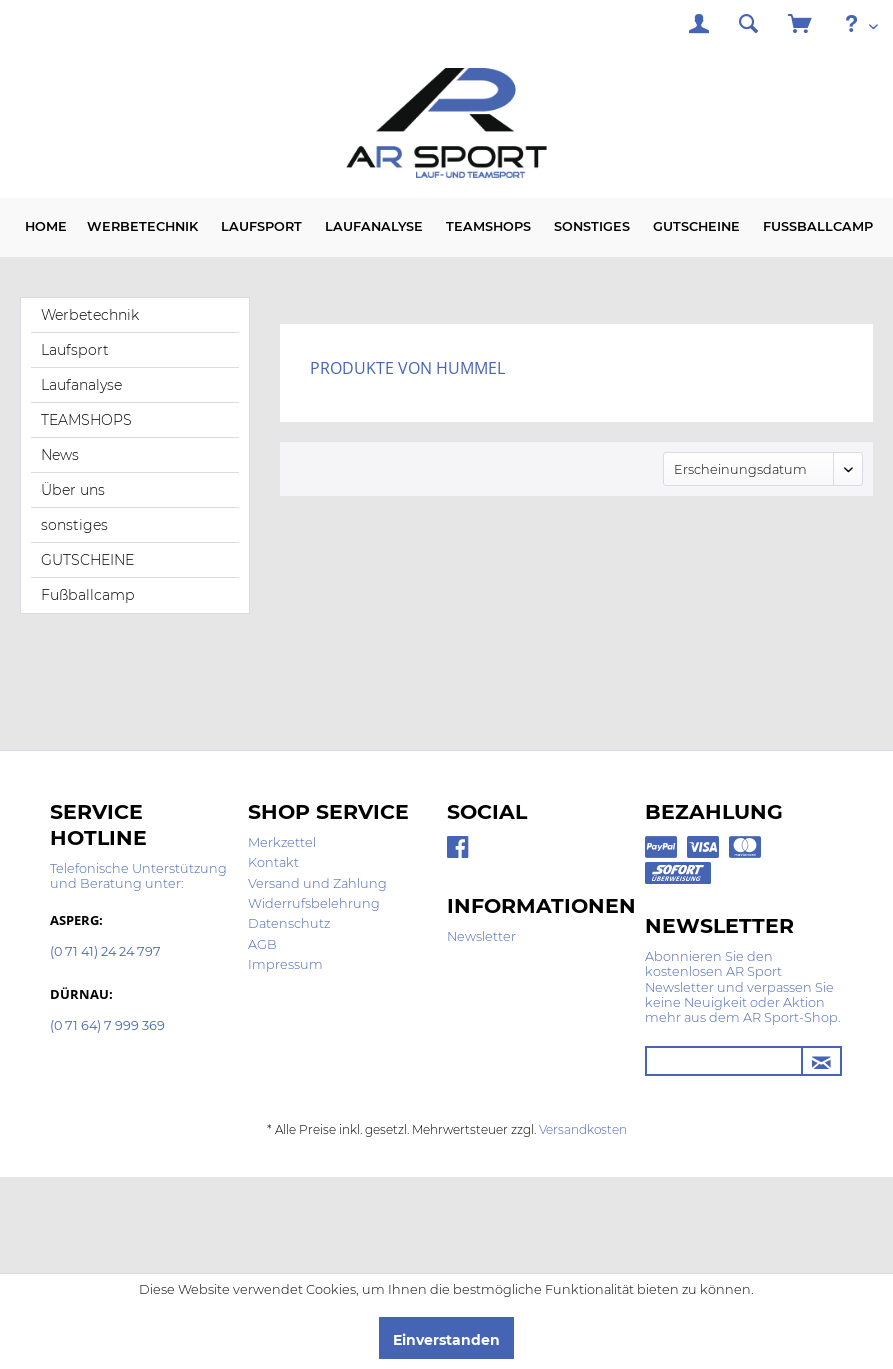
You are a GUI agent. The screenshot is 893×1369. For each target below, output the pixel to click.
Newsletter (481, 936)
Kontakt (273, 862)
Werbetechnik (90, 315)
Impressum (285, 964)
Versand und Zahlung (317, 883)
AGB (262, 944)
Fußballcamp (88, 595)
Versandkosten (583, 1129)
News (60, 455)
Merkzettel (282, 842)
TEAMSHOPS (86, 420)
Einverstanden (446, 1340)
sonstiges (74, 525)
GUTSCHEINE (87, 560)
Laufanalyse (81, 385)
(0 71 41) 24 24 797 (105, 952)
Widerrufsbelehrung (314, 903)
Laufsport (75, 350)
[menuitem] (699, 26)
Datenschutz (289, 923)
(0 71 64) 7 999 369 (107, 1026)
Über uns (73, 490)
